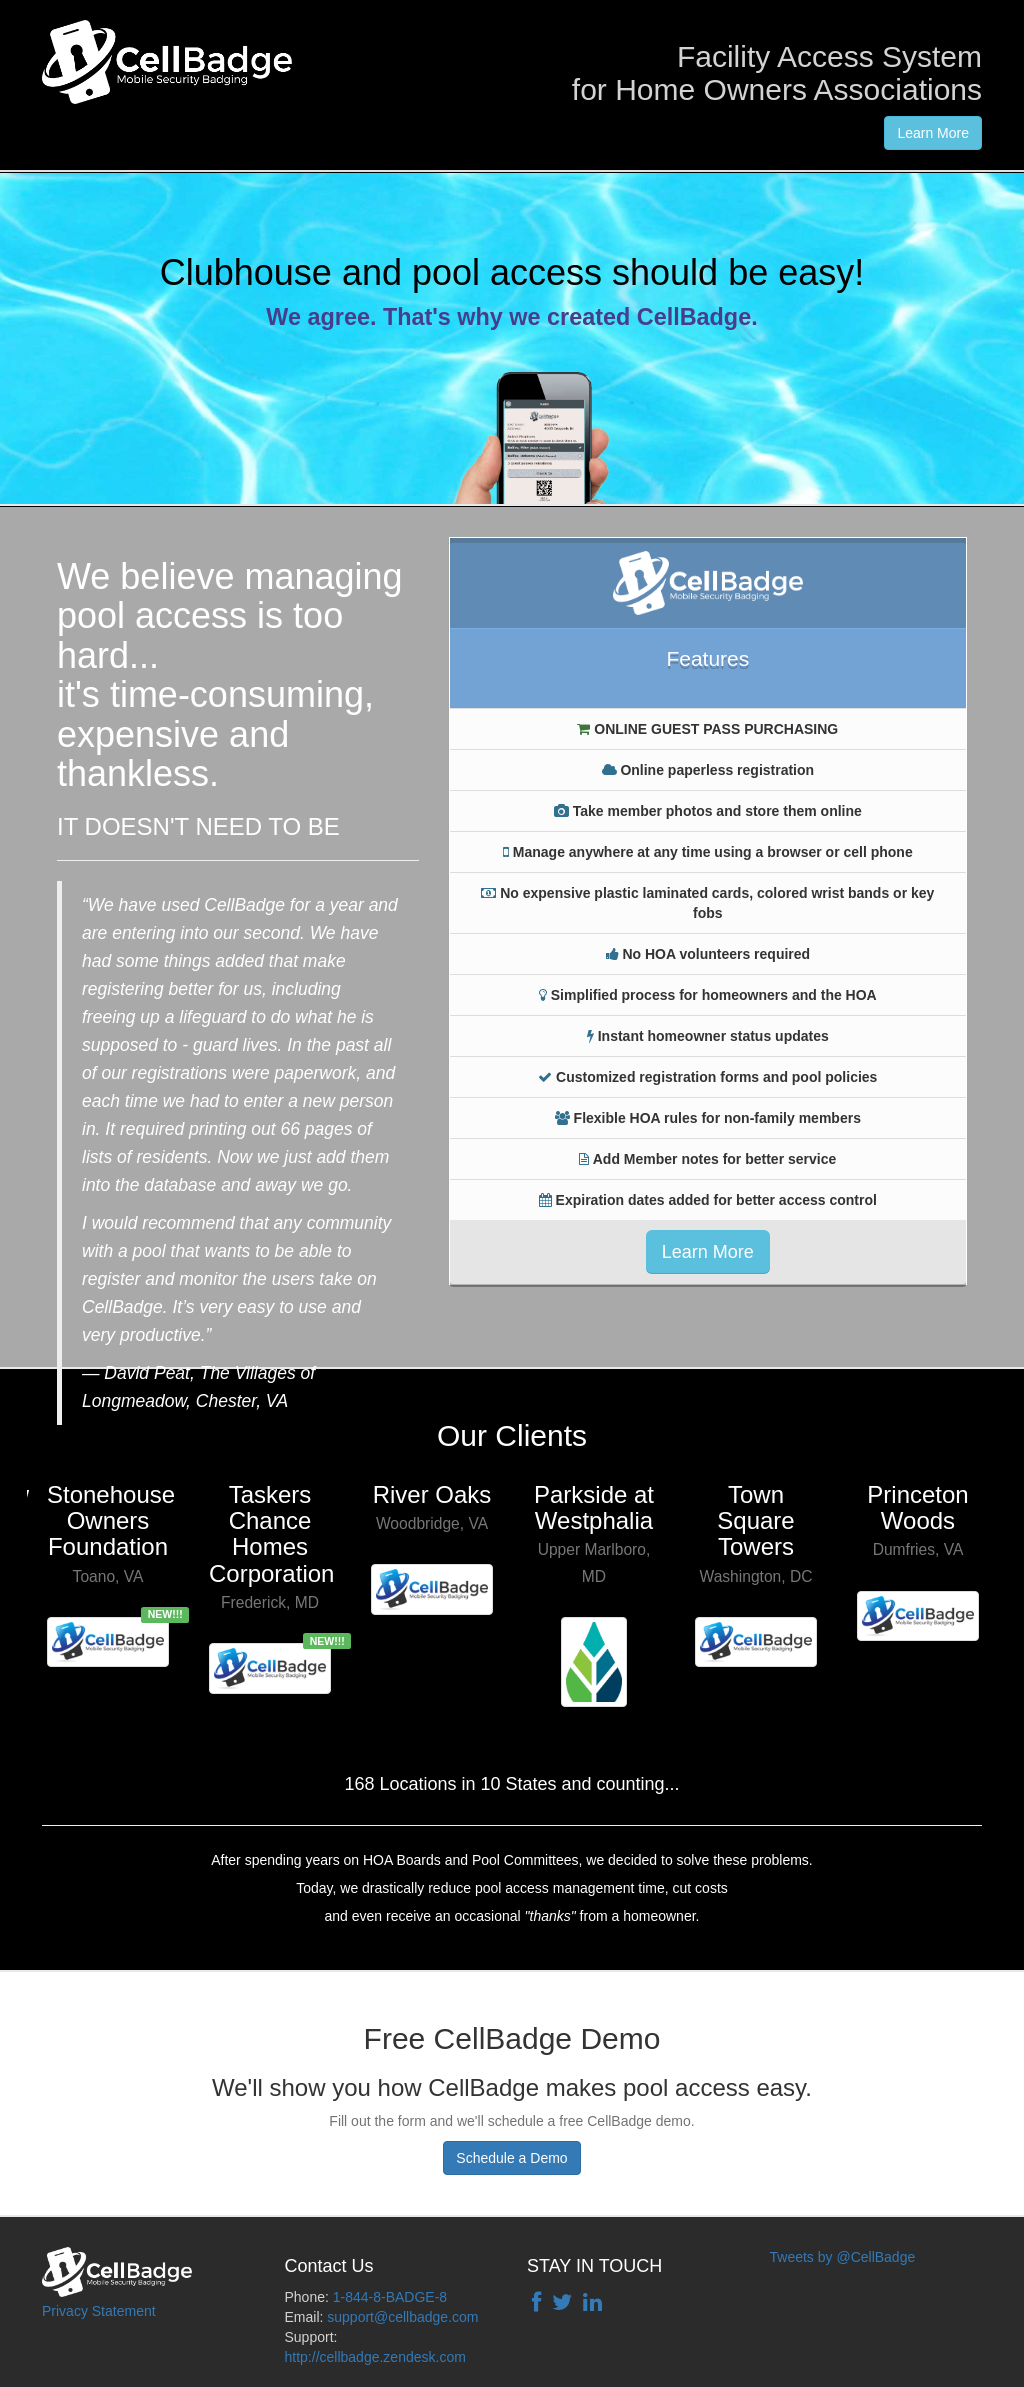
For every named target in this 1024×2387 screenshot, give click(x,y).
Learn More (933, 133)
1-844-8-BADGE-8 (390, 2297)
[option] (108, 1567)
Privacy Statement (99, 2311)
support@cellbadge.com (402, 2317)
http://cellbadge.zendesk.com (375, 2357)
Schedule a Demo (511, 2158)
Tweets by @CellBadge (843, 2257)
